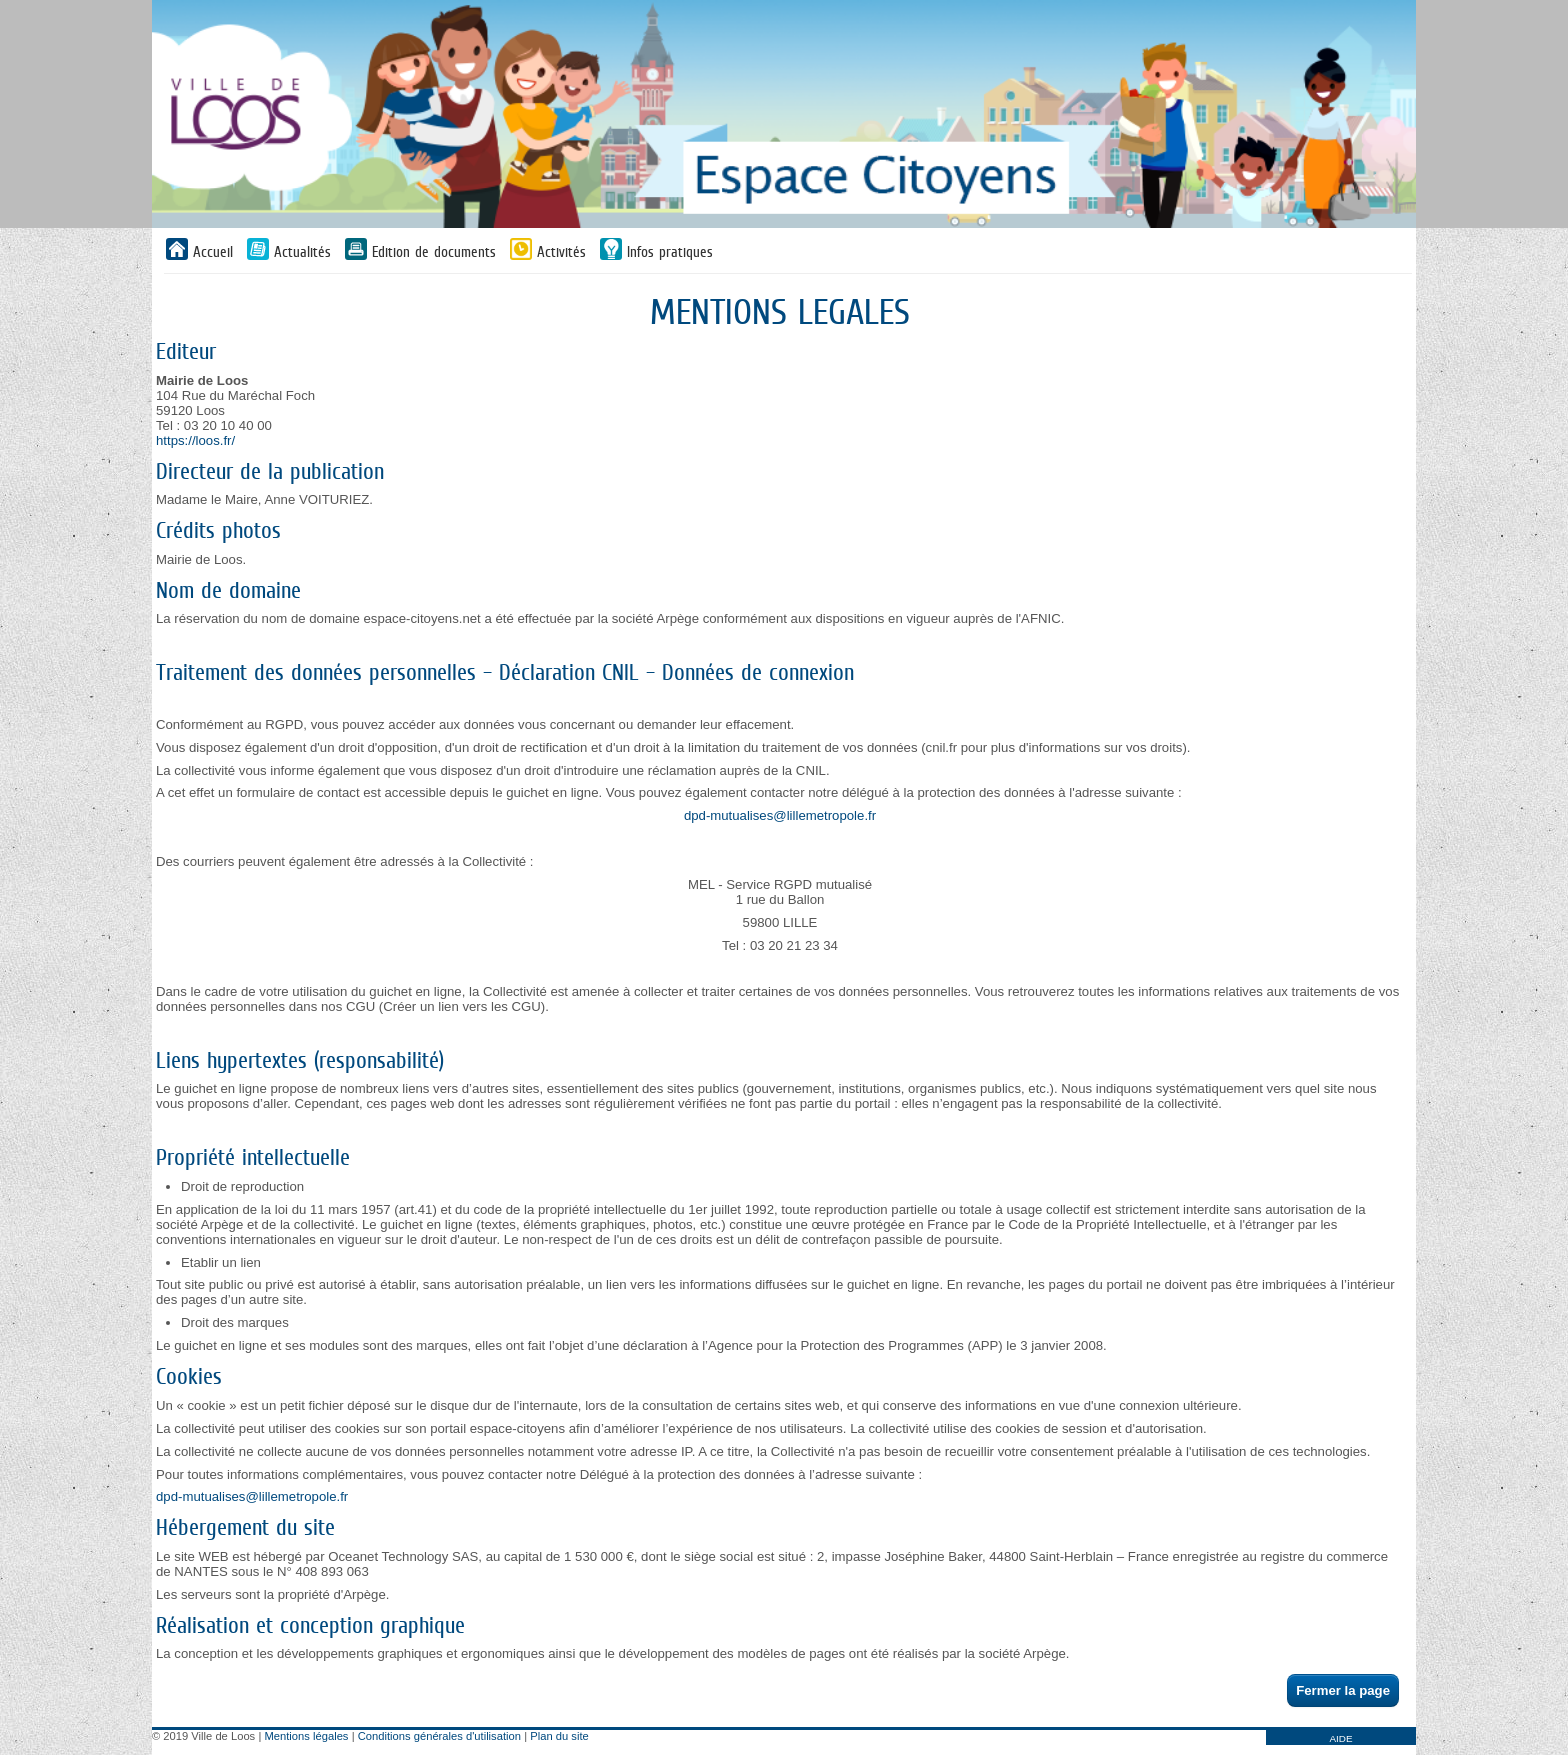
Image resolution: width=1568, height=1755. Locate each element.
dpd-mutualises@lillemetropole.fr (780, 815)
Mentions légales (307, 1736)
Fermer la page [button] (1343, 1690)
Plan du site (559, 1736)
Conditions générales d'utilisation (439, 1736)
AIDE (1340, 1738)
